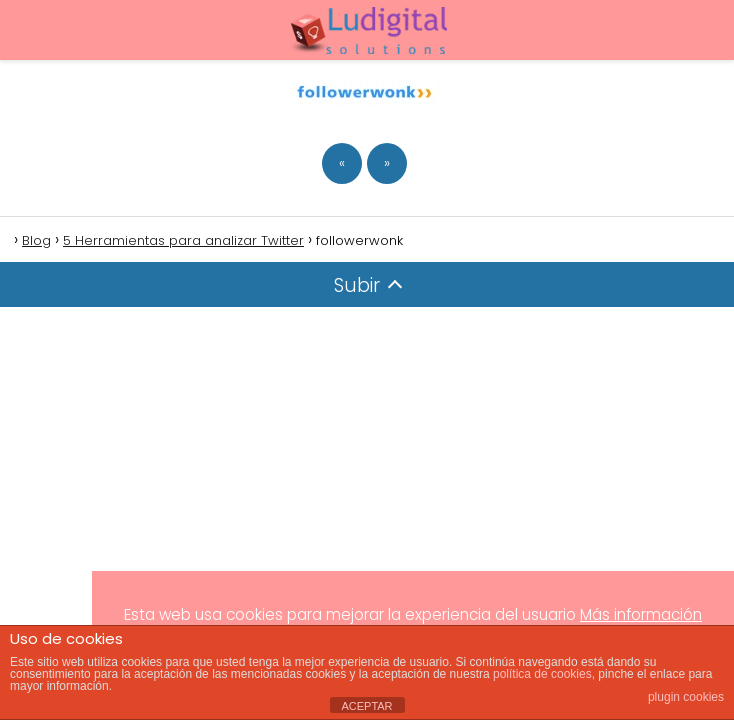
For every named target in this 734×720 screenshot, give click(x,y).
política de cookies (542, 674)
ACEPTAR (366, 706)
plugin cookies (686, 697)
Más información (641, 614)
